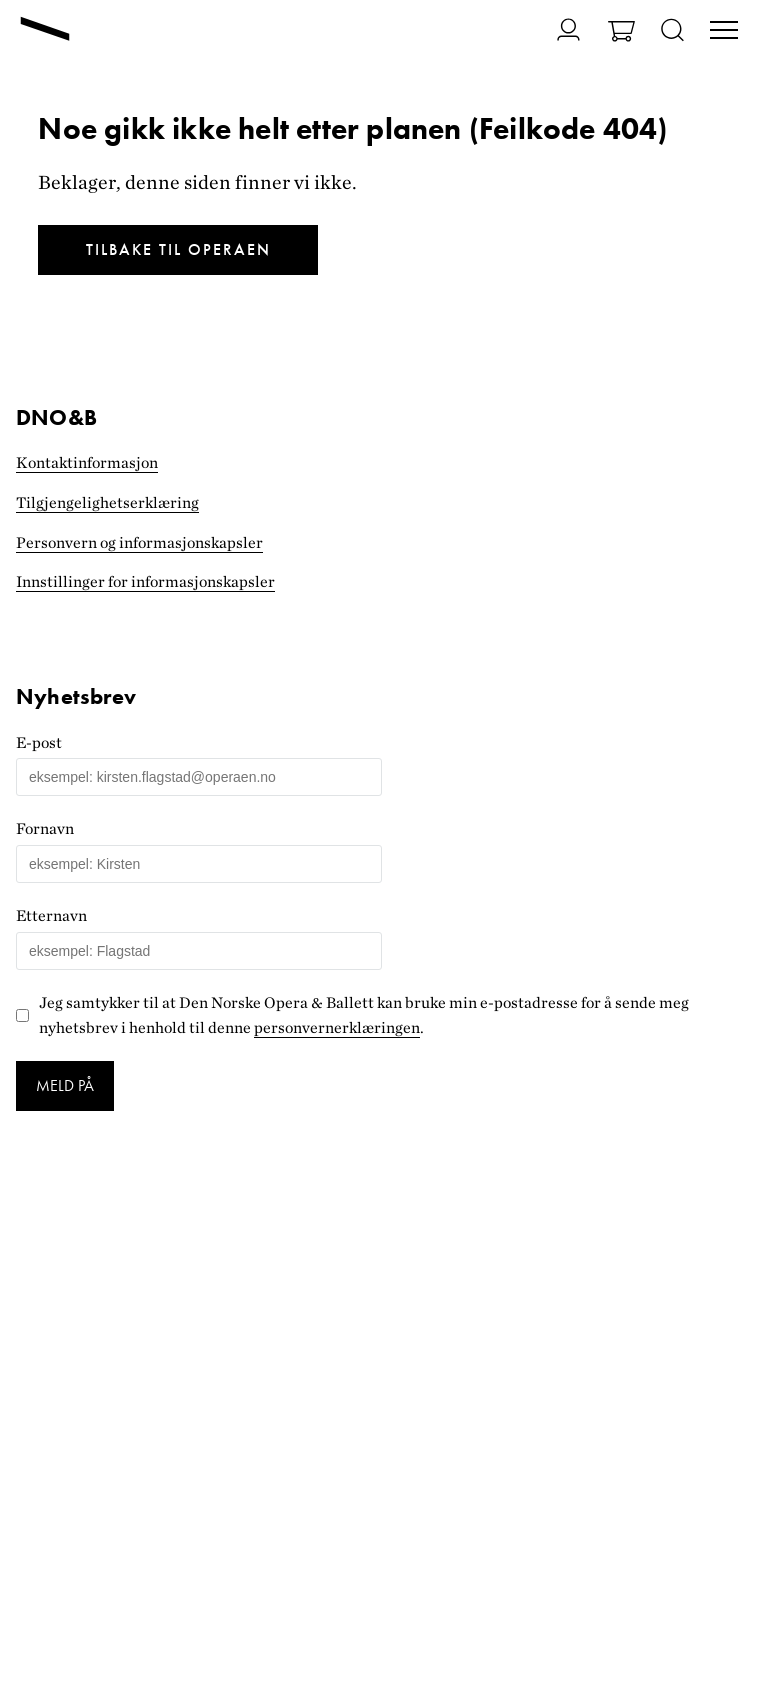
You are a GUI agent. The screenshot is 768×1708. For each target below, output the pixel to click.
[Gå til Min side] (556, 29)
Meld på (65, 1085)
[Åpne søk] (672, 31)
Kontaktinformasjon (87, 462)
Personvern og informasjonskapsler (139, 542)
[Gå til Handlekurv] (621, 33)
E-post (39, 742)
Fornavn (45, 828)
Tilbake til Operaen (178, 249)
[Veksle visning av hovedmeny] (724, 32)
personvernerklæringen (337, 1027)
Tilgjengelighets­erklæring (107, 502)
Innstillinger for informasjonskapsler (145, 581)
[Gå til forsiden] (45, 31)
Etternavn (51, 915)
